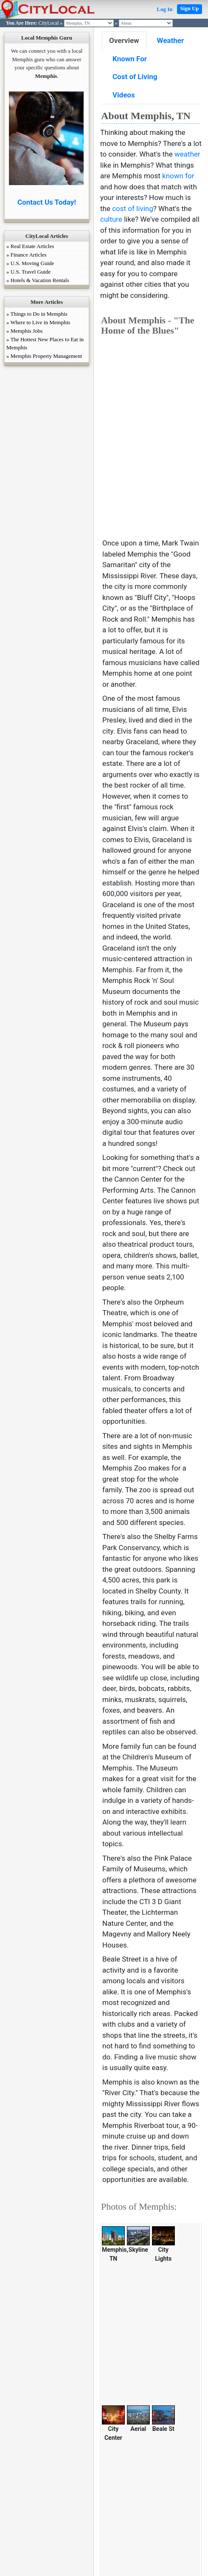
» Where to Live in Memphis (38, 322)
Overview (124, 40)
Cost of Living (134, 76)
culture (111, 219)
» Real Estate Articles (30, 246)
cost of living (132, 208)
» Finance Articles (26, 254)
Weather (170, 40)
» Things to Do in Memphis (36, 314)
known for (178, 175)
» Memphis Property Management (44, 356)
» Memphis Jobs (24, 331)
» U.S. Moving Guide (30, 263)
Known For (129, 58)
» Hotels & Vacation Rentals (37, 280)
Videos (123, 95)
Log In (164, 9)
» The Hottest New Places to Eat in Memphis (45, 343)
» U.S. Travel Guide (28, 271)
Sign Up (189, 8)
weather (187, 154)
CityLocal (49, 23)
